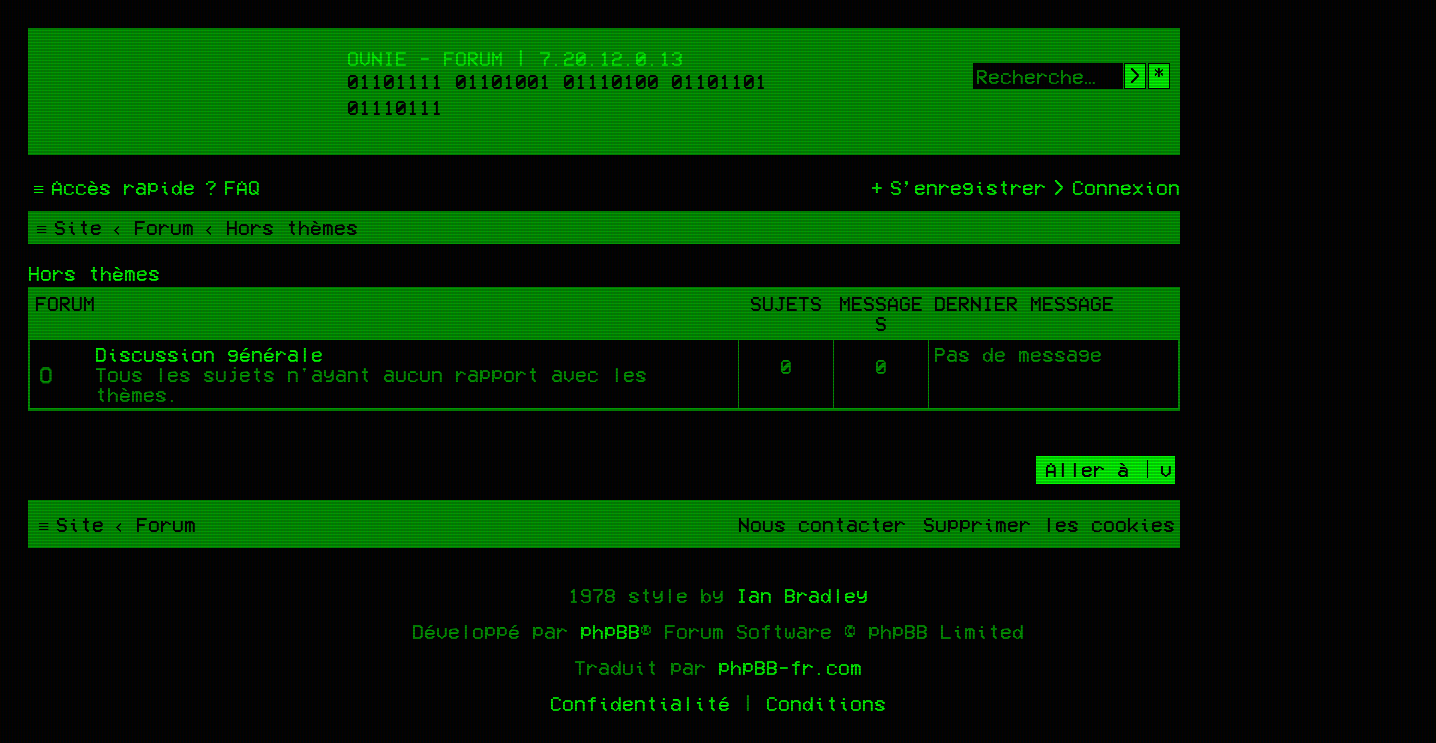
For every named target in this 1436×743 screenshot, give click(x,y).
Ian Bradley (802, 595)
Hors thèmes (94, 273)
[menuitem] (230, 187)
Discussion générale (209, 354)
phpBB (610, 631)
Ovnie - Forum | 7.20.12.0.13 (515, 58)
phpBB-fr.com (790, 667)
